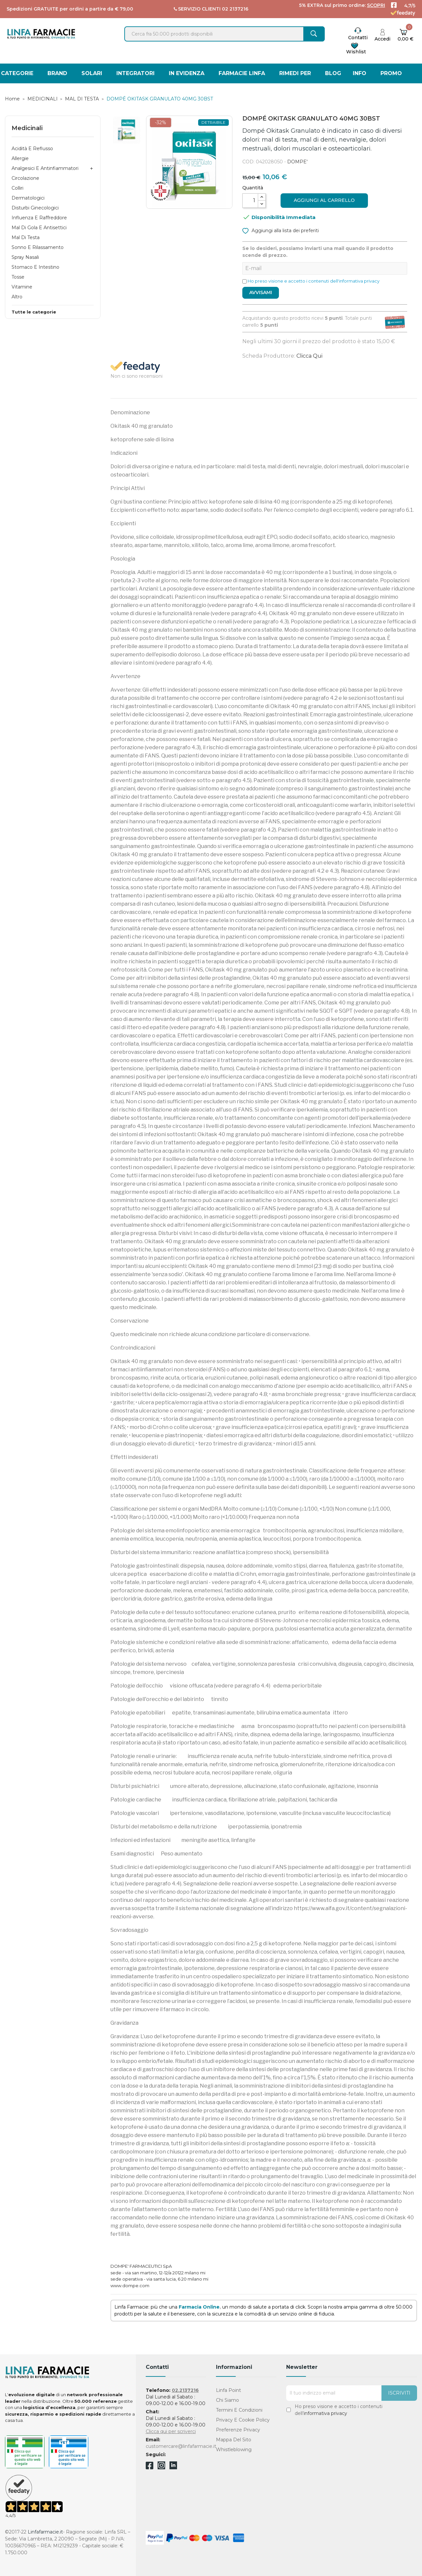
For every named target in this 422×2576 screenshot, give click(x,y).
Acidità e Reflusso (32, 148)
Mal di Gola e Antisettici (39, 228)
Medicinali (27, 128)
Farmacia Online (199, 2307)
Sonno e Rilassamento (38, 247)
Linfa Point (228, 2390)
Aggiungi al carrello (324, 200)
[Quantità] (250, 200)
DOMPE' (297, 162)
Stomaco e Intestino (35, 267)
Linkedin (173, 2467)
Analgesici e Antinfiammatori (45, 168)
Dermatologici (28, 198)
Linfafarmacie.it (45, 2532)
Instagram (161, 2467)
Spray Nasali (25, 257)
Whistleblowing (234, 2450)
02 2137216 (235, 9)
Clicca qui (309, 356)
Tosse (18, 277)
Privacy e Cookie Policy (243, 2420)
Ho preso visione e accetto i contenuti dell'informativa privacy (313, 281)
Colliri (17, 188)
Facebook (149, 2467)
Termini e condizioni (239, 2410)
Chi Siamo (227, 2400)
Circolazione (25, 178)
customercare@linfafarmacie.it (181, 2446)
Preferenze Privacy (238, 2430)
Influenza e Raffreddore (39, 218)
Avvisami (260, 292)
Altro (17, 297)
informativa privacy (325, 2413)
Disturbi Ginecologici (35, 208)
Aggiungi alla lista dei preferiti (280, 230)
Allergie (20, 158)
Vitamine (22, 287)
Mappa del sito (233, 2440)
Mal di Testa (26, 237)
